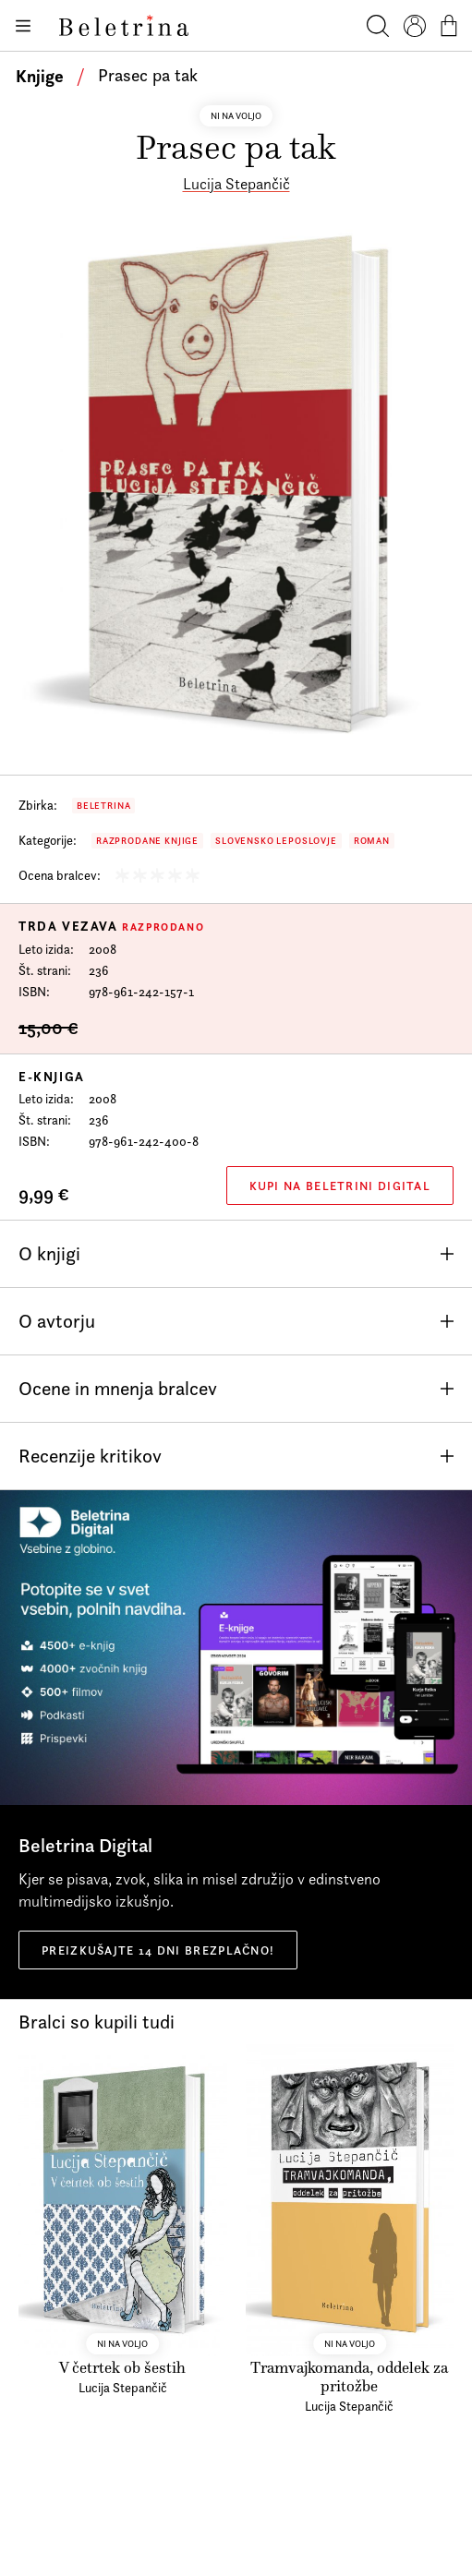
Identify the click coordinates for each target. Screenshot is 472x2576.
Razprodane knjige (147, 841)
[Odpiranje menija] (22, 26)
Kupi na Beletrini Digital (340, 1185)
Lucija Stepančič (236, 184)
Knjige (40, 76)
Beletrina (103, 806)
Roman (372, 841)
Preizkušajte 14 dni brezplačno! (158, 1950)
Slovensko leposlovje (276, 841)
